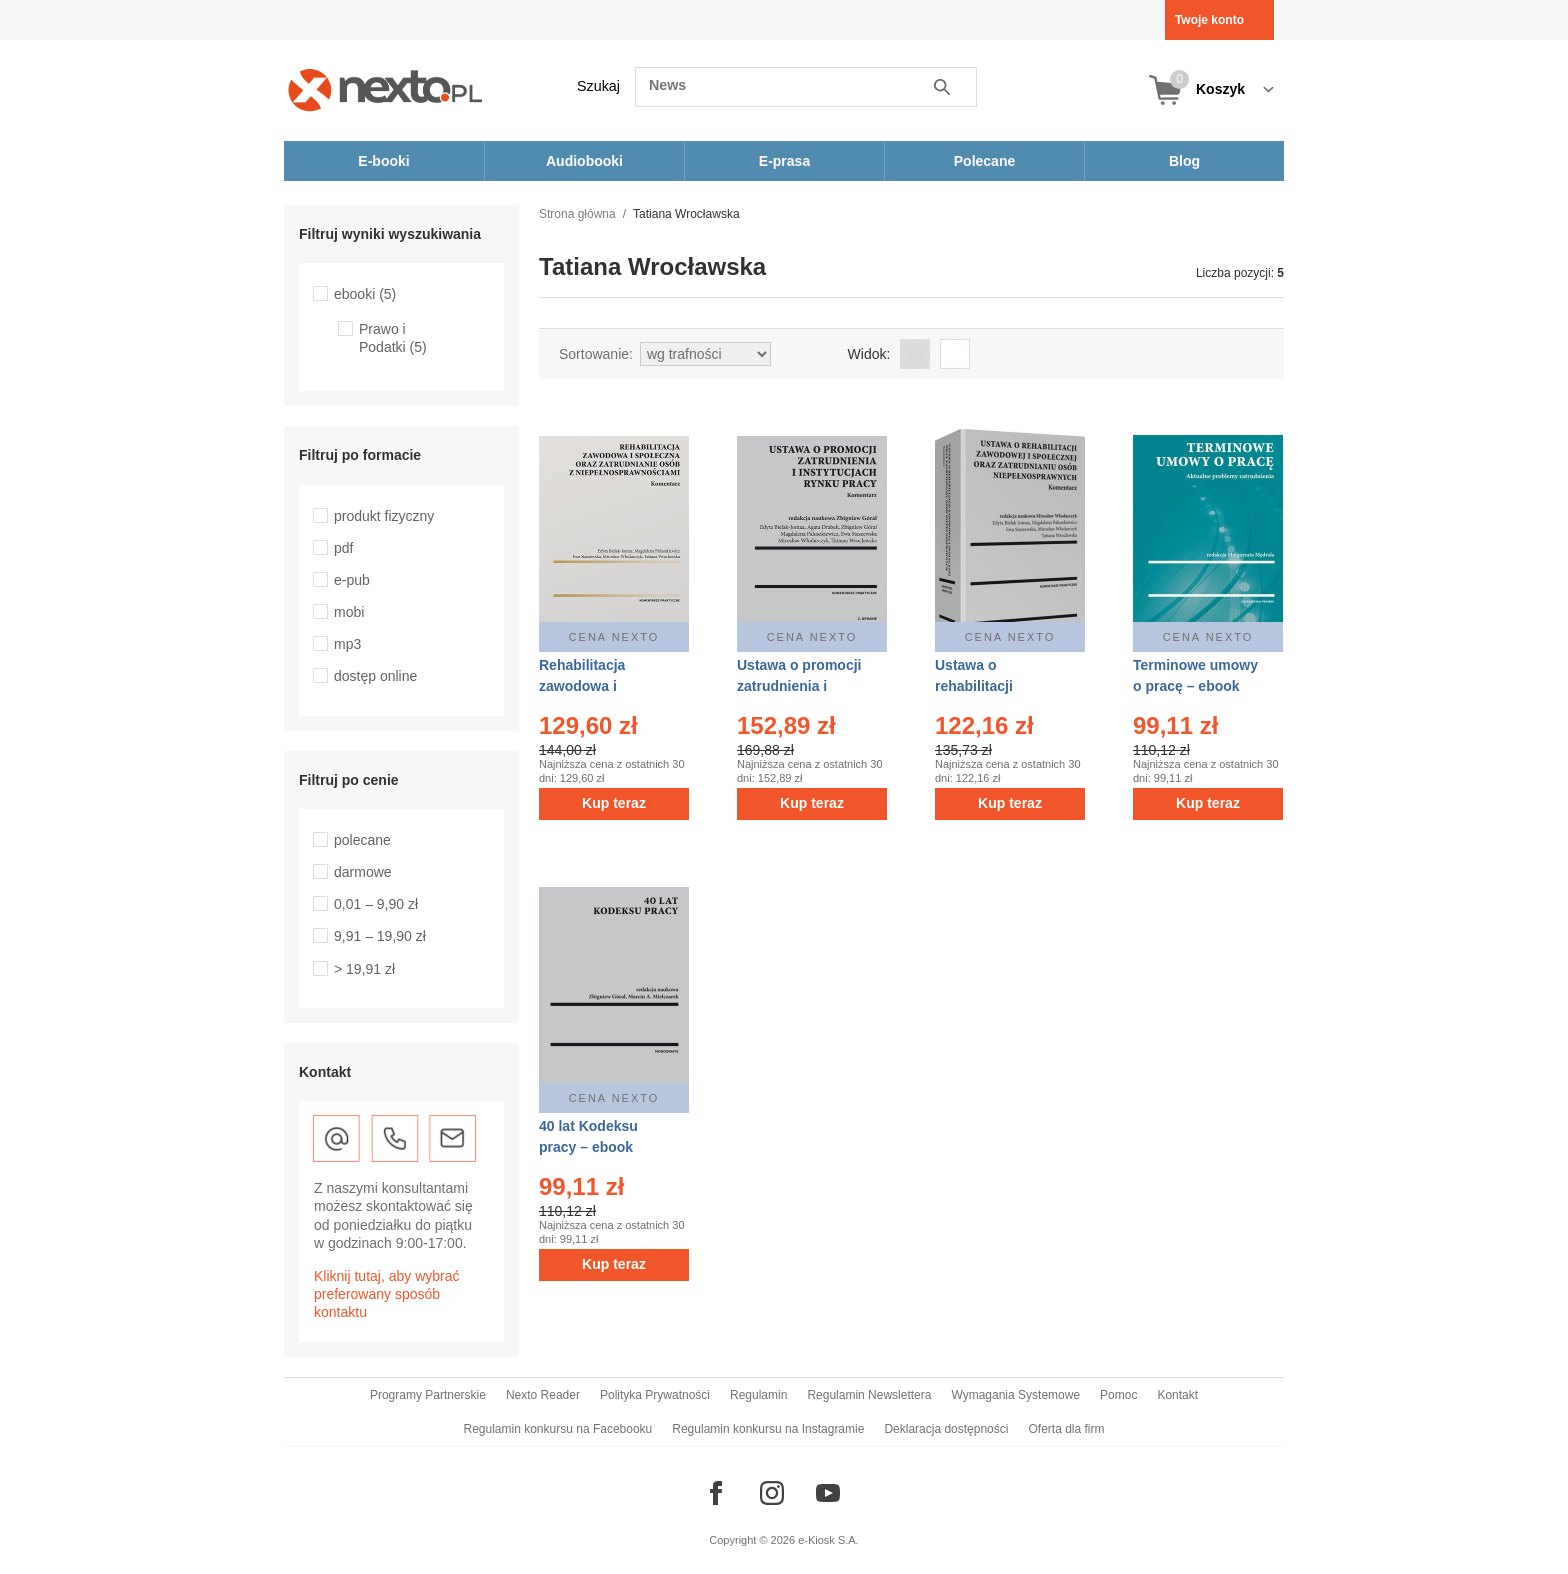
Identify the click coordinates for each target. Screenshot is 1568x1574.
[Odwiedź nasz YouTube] (828, 1493)
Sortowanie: (596, 354)
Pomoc (1118, 1395)
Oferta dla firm (1066, 1429)
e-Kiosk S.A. (828, 1540)
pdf (343, 548)
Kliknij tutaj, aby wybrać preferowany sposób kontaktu (387, 1294)
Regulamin (758, 1395)
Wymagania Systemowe (1015, 1395)
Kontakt (1177, 1395)
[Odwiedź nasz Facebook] (716, 1493)
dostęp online (375, 676)
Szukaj (598, 86)
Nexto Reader (543, 1395)
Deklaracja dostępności (946, 1429)
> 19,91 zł (364, 969)
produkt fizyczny (384, 516)
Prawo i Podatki (393, 338)
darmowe (363, 872)
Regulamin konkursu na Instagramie (768, 1429)
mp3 (347, 644)
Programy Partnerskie (428, 1395)
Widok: (869, 354)
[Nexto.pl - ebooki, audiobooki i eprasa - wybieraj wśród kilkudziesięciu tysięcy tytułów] (385, 89)
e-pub (352, 580)
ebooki (365, 294)
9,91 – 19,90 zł (380, 936)
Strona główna (577, 214)
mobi (349, 612)
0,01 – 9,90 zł (376, 904)
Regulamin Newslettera (869, 1395)
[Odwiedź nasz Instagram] (772, 1493)
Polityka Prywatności (655, 1395)
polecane (362, 840)
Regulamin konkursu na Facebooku (558, 1429)
